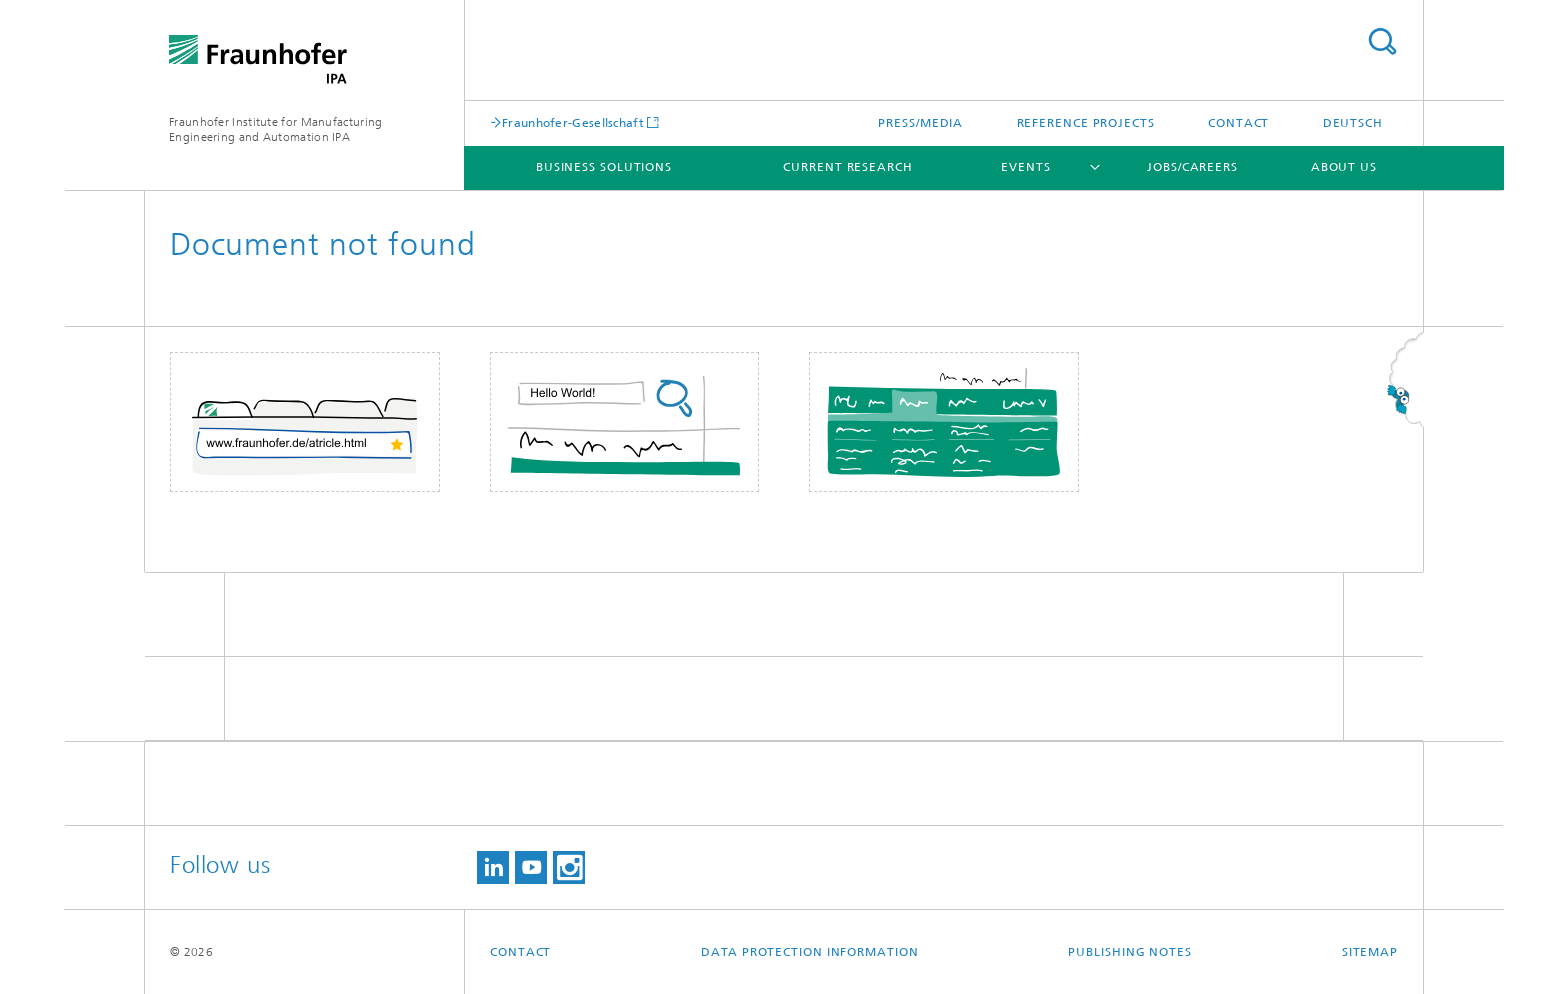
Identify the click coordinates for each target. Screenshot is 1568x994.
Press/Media (920, 123)
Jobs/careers (1192, 167)
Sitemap (1370, 952)
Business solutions (604, 167)
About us (1344, 167)
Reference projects (1086, 123)
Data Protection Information (809, 952)
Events (1025, 167)
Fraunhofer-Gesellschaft (573, 122)
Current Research (847, 167)
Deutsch (1353, 123)
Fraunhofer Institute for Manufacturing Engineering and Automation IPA (275, 129)
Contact (1238, 123)
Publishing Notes (1129, 952)
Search (1382, 41)
